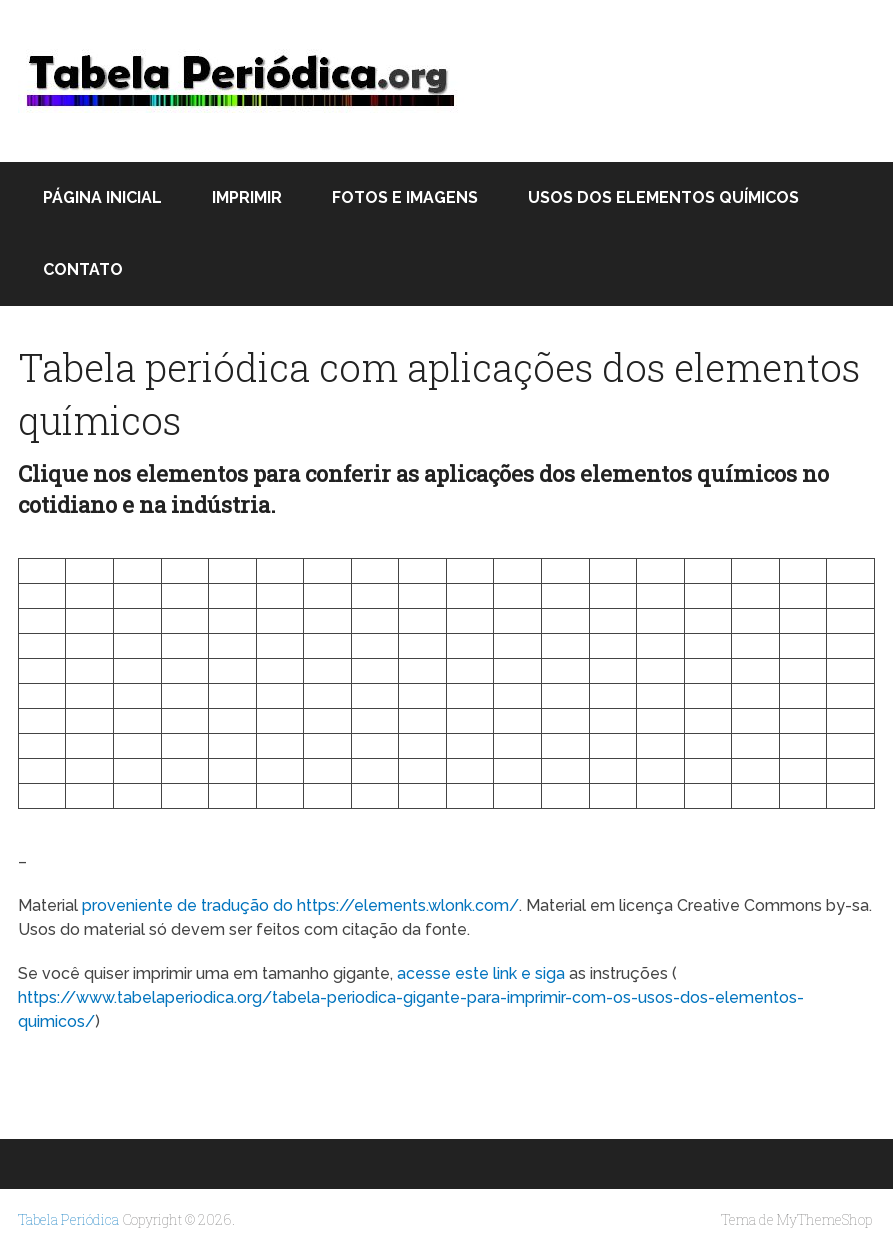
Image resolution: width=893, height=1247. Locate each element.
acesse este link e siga (481, 973)
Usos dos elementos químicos (663, 197)
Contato (83, 269)
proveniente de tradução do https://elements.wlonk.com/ (300, 905)
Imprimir (247, 197)
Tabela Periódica (68, 1219)
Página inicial (102, 197)
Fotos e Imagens (405, 197)
